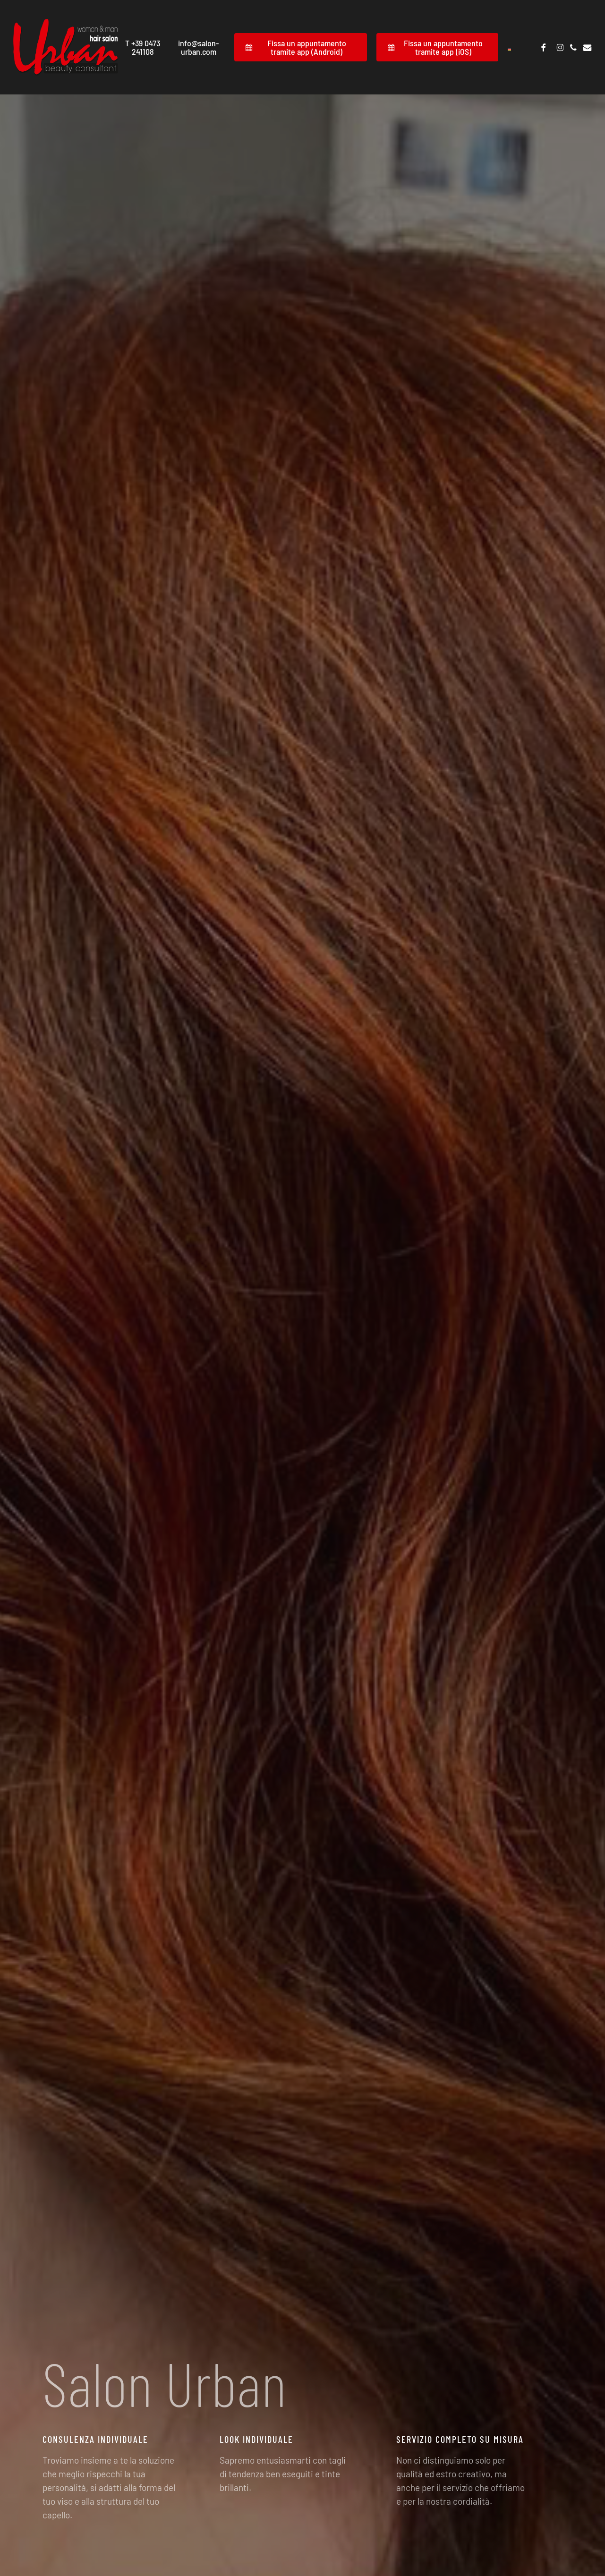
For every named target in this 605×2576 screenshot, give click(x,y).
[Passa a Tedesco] (509, 47)
